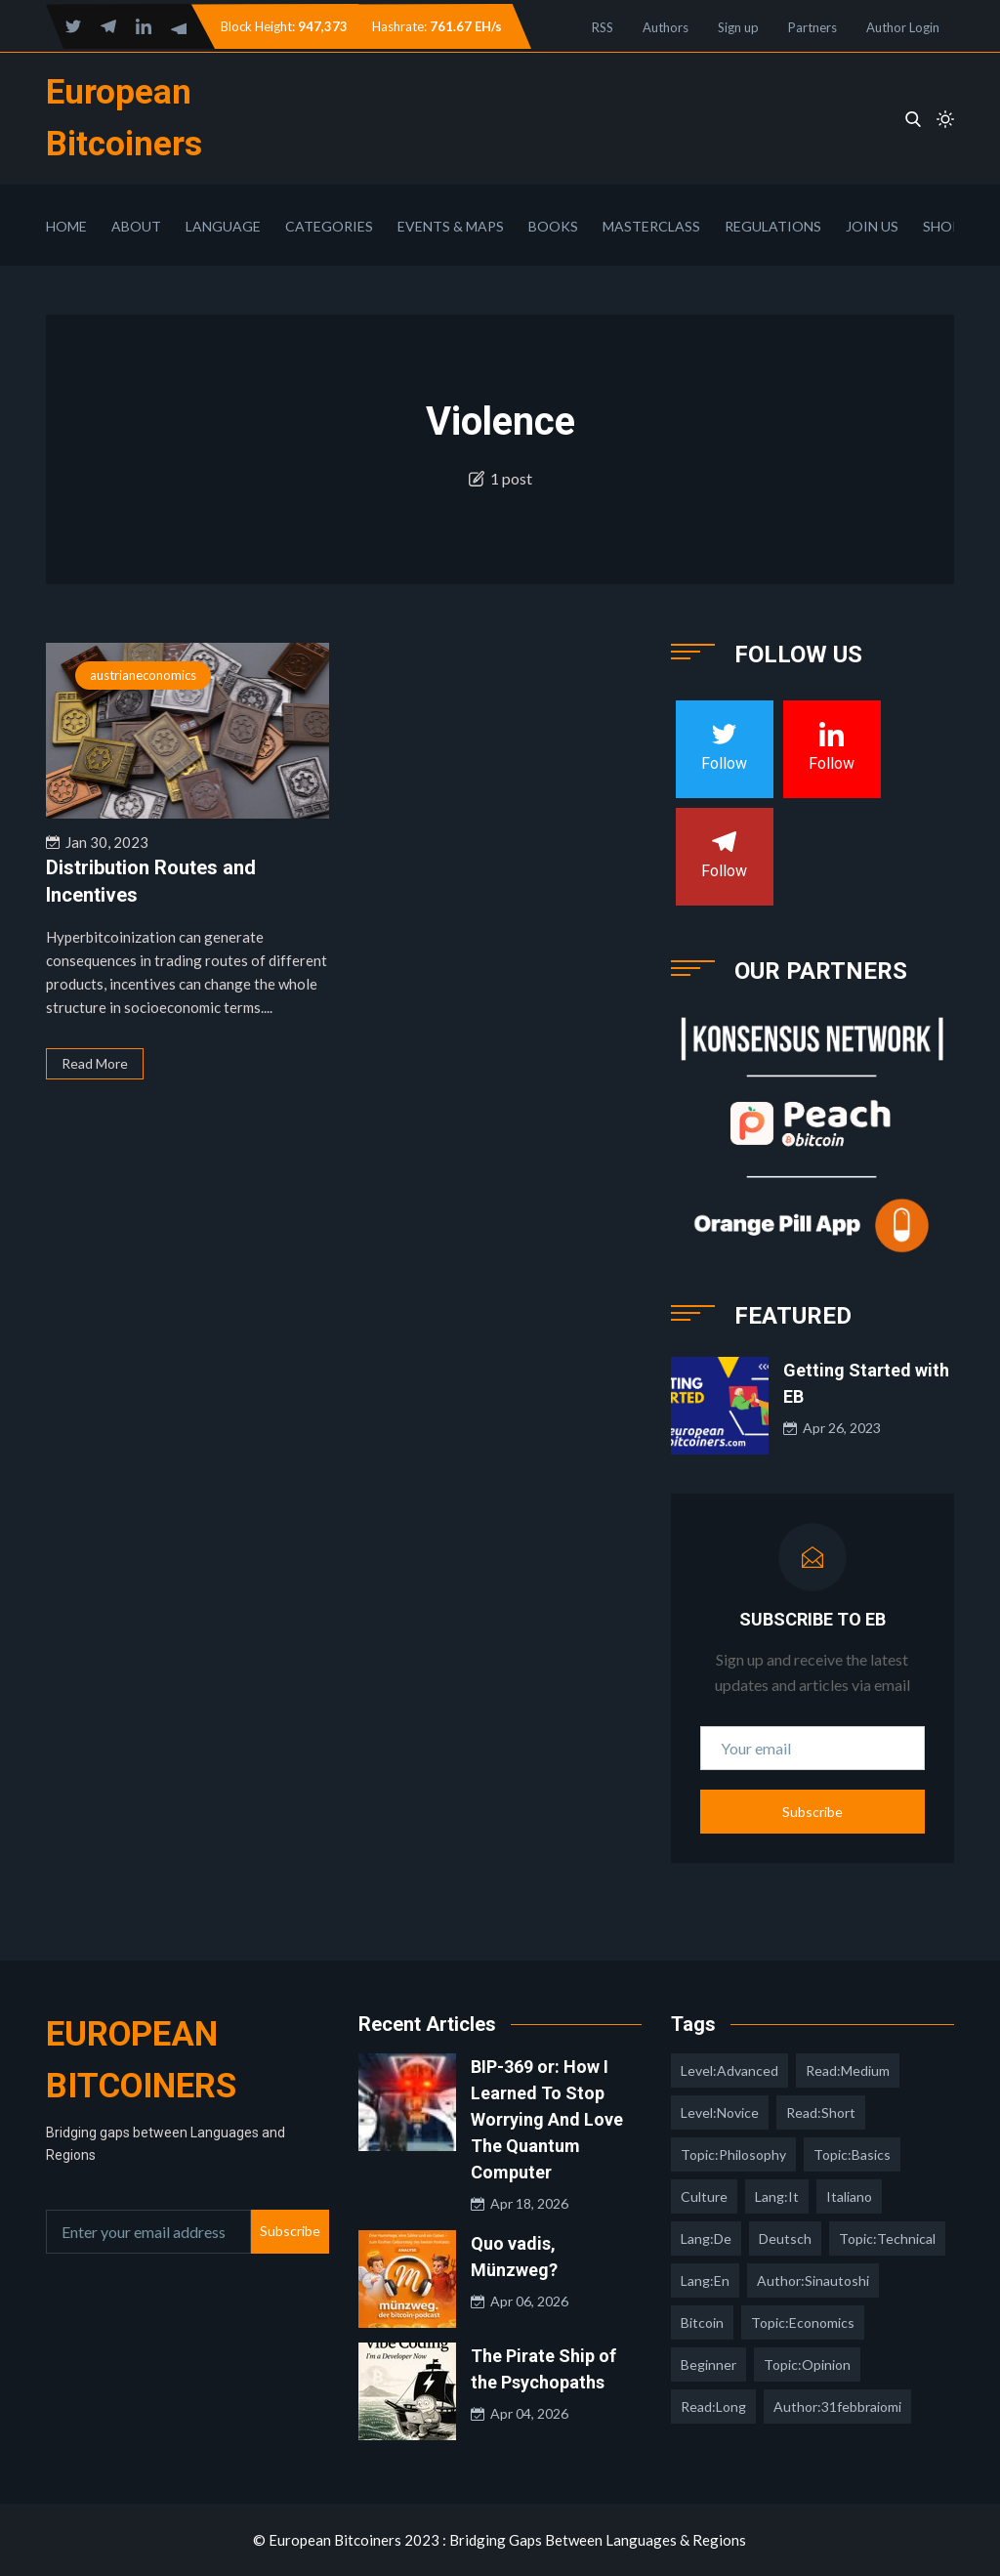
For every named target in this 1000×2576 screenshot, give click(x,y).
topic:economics (802, 2322)
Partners (812, 27)
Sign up (738, 27)
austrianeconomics (143, 675)
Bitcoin (702, 2322)
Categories (329, 226)
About (136, 226)
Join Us (872, 226)
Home (66, 226)
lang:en (705, 2280)
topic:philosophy (733, 2154)
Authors (665, 27)
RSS (602, 27)
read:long (713, 2406)
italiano (849, 2196)
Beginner (708, 2364)
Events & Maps (450, 226)
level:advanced (729, 2070)
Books (553, 226)
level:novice (720, 2112)
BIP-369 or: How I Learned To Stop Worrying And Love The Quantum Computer (547, 2119)
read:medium (848, 2070)
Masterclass (651, 226)
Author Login (902, 27)
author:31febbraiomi (837, 2406)
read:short (820, 2112)
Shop (942, 226)
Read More (95, 1063)
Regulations (773, 226)
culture (704, 2196)
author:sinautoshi (813, 2280)
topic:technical (887, 2238)
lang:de (706, 2238)
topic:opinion (807, 2364)
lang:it (777, 2196)
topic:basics (852, 2154)
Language (223, 226)
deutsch (785, 2238)
